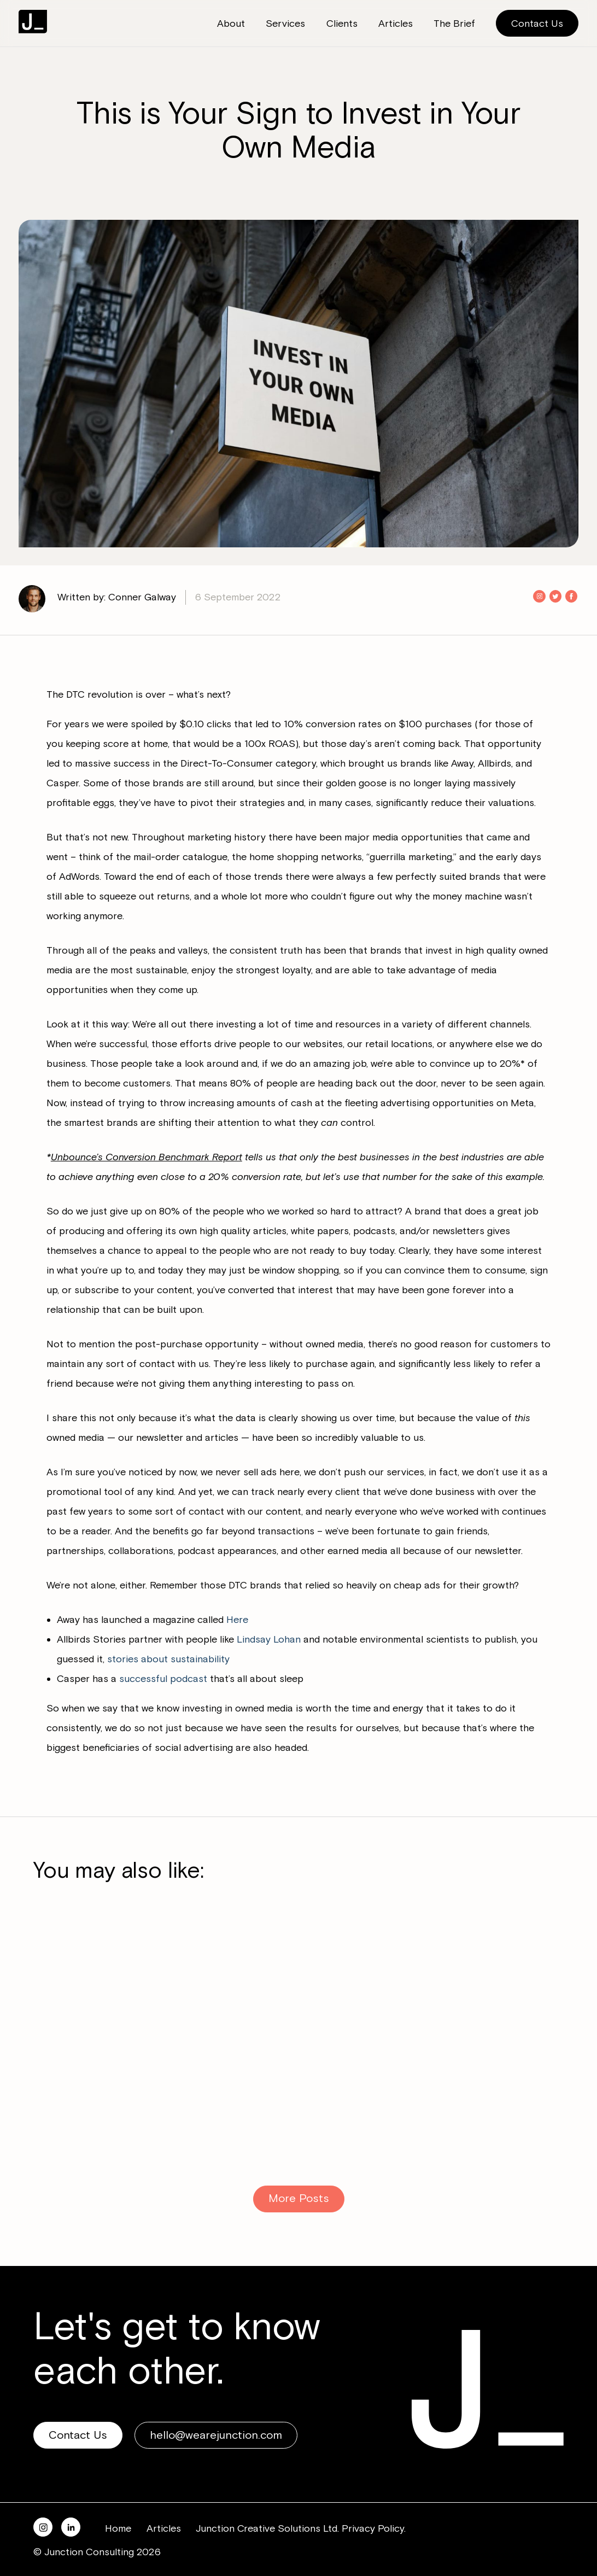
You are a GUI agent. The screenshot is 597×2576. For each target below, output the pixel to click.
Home (118, 2528)
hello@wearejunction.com (216, 2435)
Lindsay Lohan (269, 1639)
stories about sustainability (168, 1659)
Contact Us (537, 23)
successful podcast (163, 1679)
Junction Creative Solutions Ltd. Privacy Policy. (301, 2528)
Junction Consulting (33, 21)
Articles (164, 2528)
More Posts (298, 2198)
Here (237, 1620)
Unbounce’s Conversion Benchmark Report (146, 1157)
